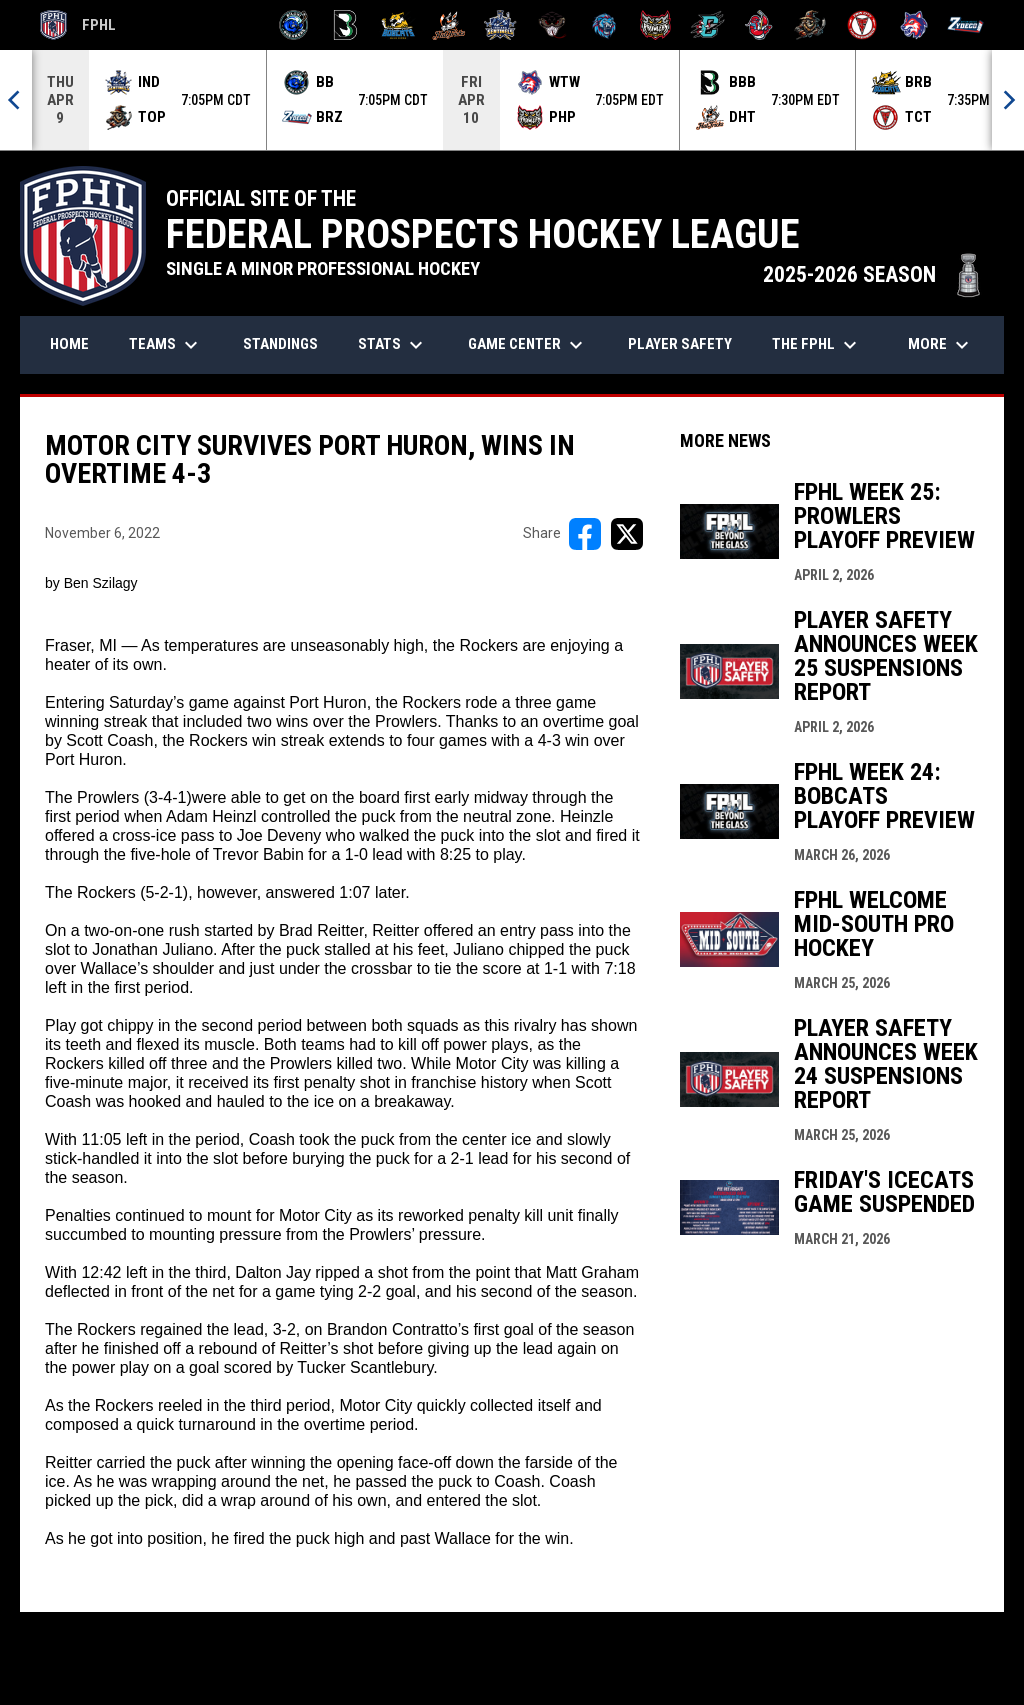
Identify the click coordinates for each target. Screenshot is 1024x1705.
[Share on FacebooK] (585, 534)
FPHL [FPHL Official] (78, 25)
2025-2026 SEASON (873, 274)
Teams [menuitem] (166, 345)
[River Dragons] (707, 25)
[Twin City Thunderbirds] (862, 25)
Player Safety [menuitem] (680, 344)
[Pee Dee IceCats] (604, 25)
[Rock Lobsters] (759, 25)
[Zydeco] (965, 25)
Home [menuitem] (69, 344)
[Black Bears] (345, 25)
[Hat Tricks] (449, 25)
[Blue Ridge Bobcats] (397, 25)
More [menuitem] (941, 345)
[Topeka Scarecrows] (810, 25)
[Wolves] (914, 25)
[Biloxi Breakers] (294, 25)
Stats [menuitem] (393, 345)
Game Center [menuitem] (528, 345)
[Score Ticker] (512, 100)
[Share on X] (627, 534)
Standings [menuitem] (280, 344)
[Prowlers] (655, 25)
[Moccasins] (552, 25)
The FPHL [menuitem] (817, 345)
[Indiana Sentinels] (500, 25)
